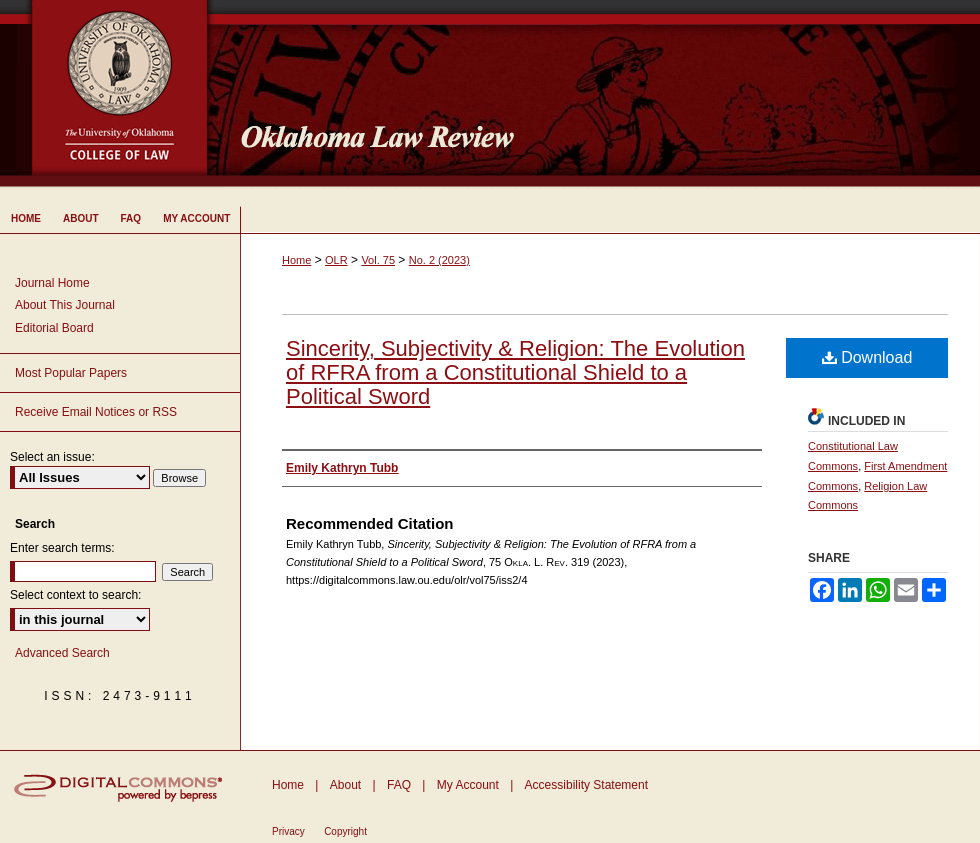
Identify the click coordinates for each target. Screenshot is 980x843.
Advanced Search (62, 653)
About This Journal (65, 305)
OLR (336, 260)
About (345, 785)
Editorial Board (54, 328)
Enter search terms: (62, 548)
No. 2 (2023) (439, 260)
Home (296, 260)
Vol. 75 (378, 260)
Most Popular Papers (71, 373)
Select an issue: (52, 457)
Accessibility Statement (586, 785)
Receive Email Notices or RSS (96, 412)
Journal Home (52, 283)
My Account (468, 785)
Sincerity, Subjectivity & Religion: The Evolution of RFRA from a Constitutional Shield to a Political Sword (515, 372)
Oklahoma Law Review (602, 94)
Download (867, 357)
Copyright (345, 831)
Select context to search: (75, 595)
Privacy (288, 831)
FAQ (399, 785)
